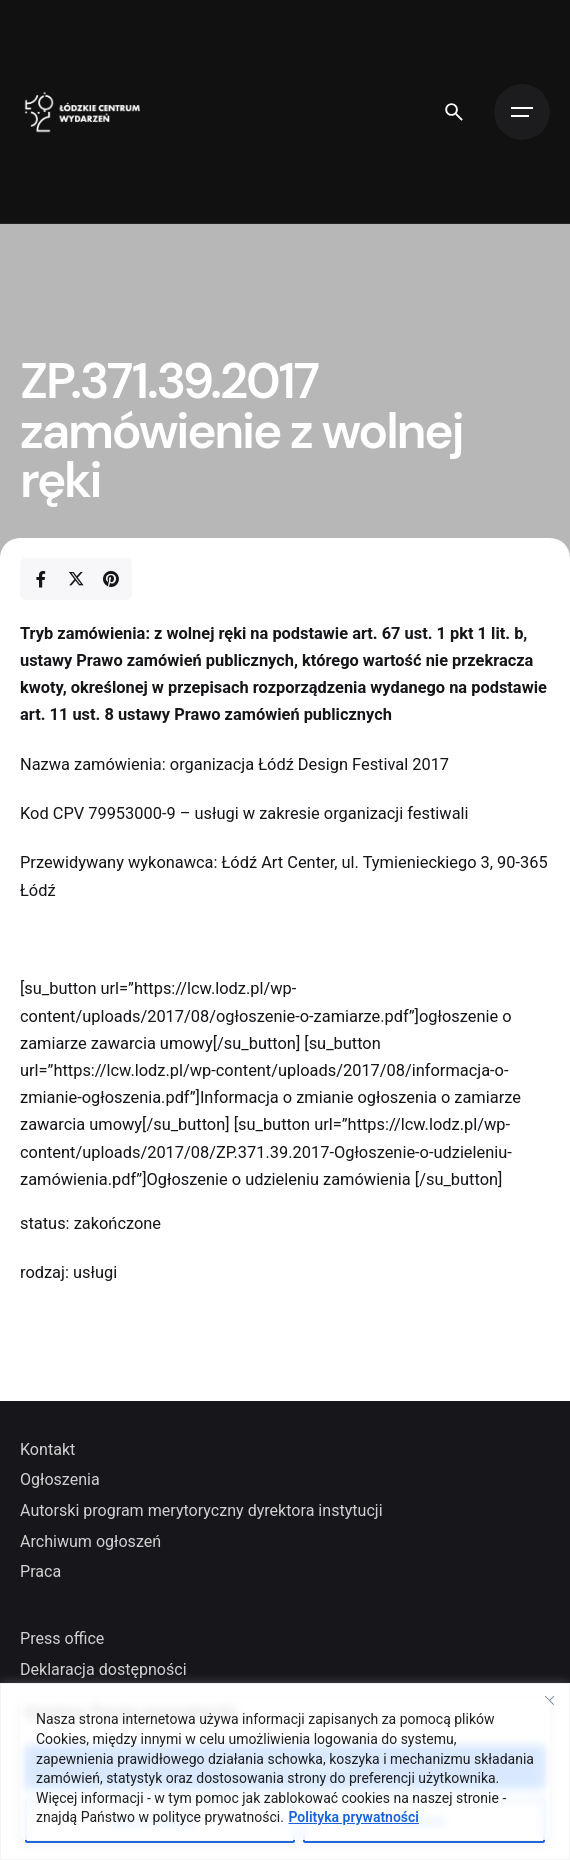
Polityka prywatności (353, 1817)
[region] (285, 1771)
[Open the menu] (522, 112)
